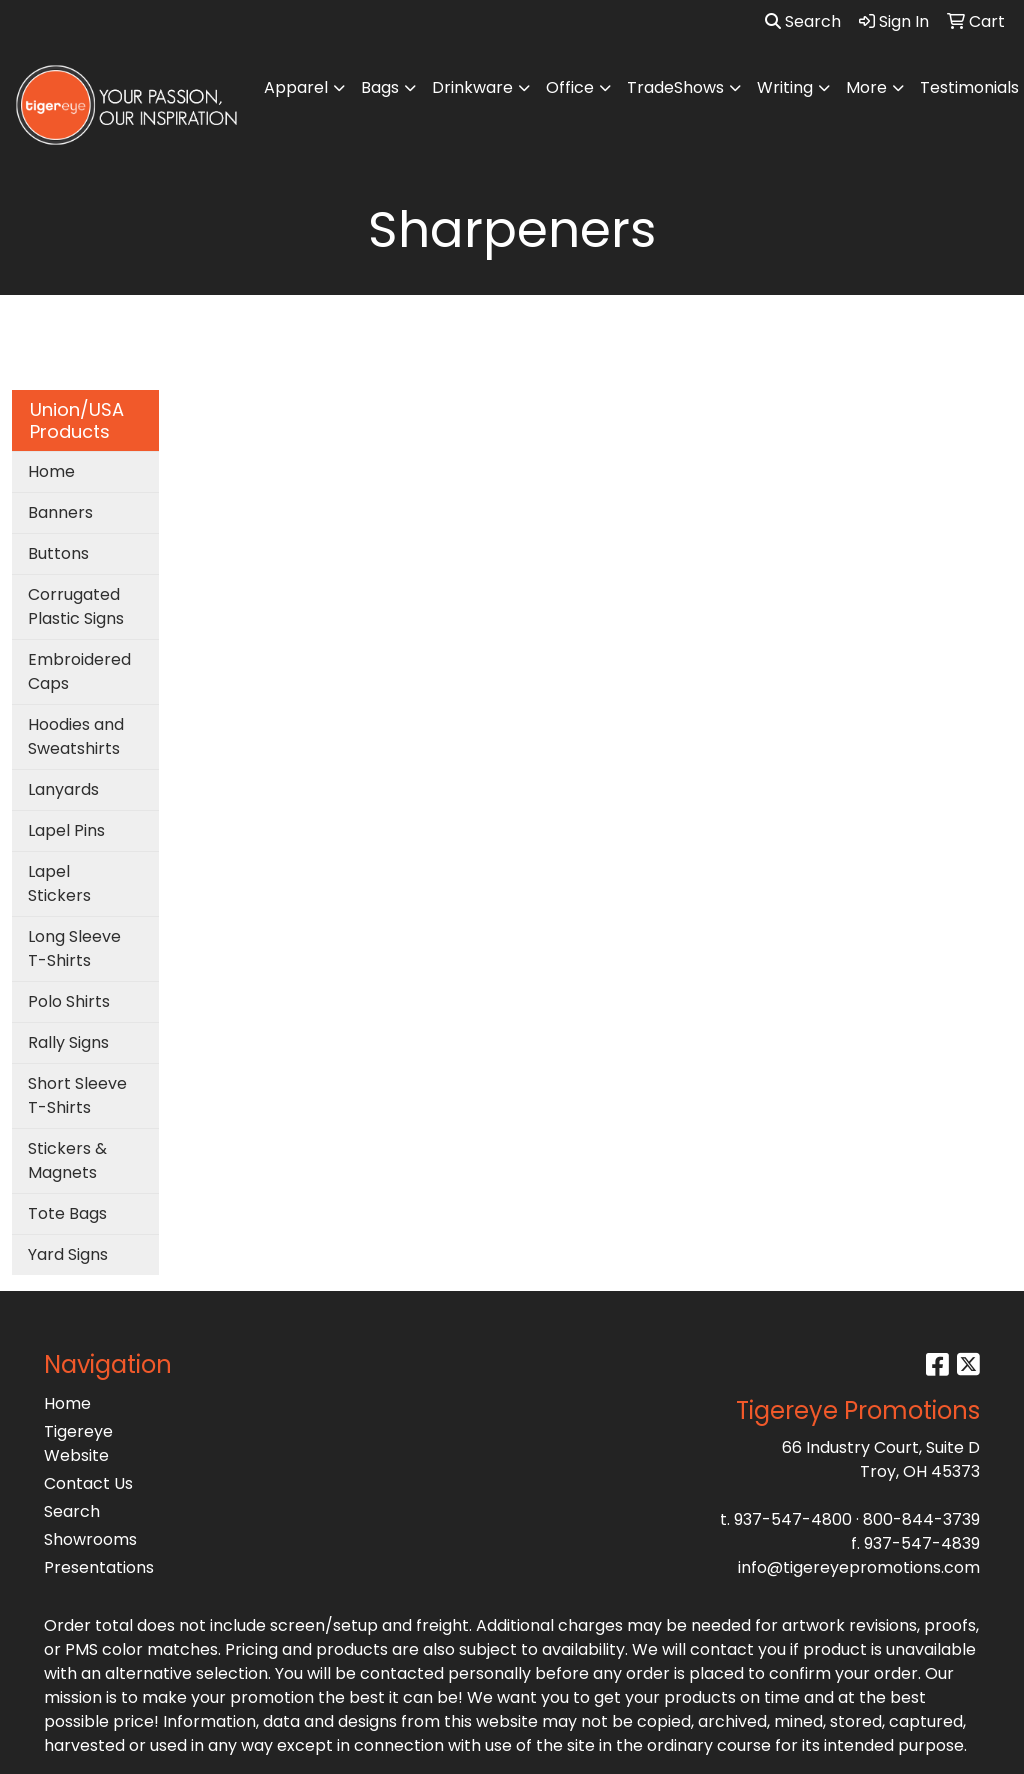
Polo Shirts (69, 1001)
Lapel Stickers (59, 883)
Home (51, 471)
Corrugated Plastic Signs (76, 606)
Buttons (58, 553)
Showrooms (90, 1539)
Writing (785, 87)
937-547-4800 (793, 1519)
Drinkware (472, 87)
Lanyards (63, 789)
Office (570, 87)
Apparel (296, 87)
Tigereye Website (78, 1443)
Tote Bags (67, 1213)
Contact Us (88, 1483)
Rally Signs (68, 1042)
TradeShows (675, 87)
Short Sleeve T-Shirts (77, 1095)
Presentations (99, 1567)
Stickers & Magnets (67, 1160)
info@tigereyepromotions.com (859, 1567)
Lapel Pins (66, 830)
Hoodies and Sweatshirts (76, 736)
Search (803, 21)
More (866, 87)
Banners (60, 512)
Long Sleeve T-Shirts (74, 948)
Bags (380, 87)
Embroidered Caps (79, 671)
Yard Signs (68, 1254)
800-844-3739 (921, 1519)
